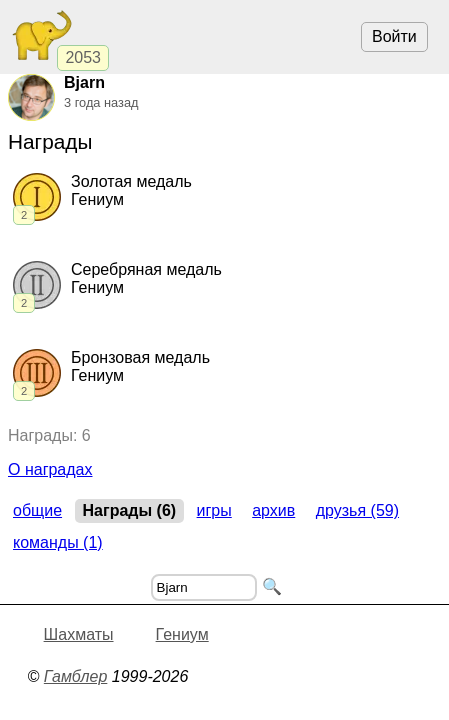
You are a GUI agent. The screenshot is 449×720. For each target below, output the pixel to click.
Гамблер (76, 676)
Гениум (182, 634)
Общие (37, 510)
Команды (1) (58, 542)
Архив (273, 510)
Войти (394, 36)
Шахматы (79, 634)
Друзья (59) (357, 510)
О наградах (50, 469)
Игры (214, 510)
